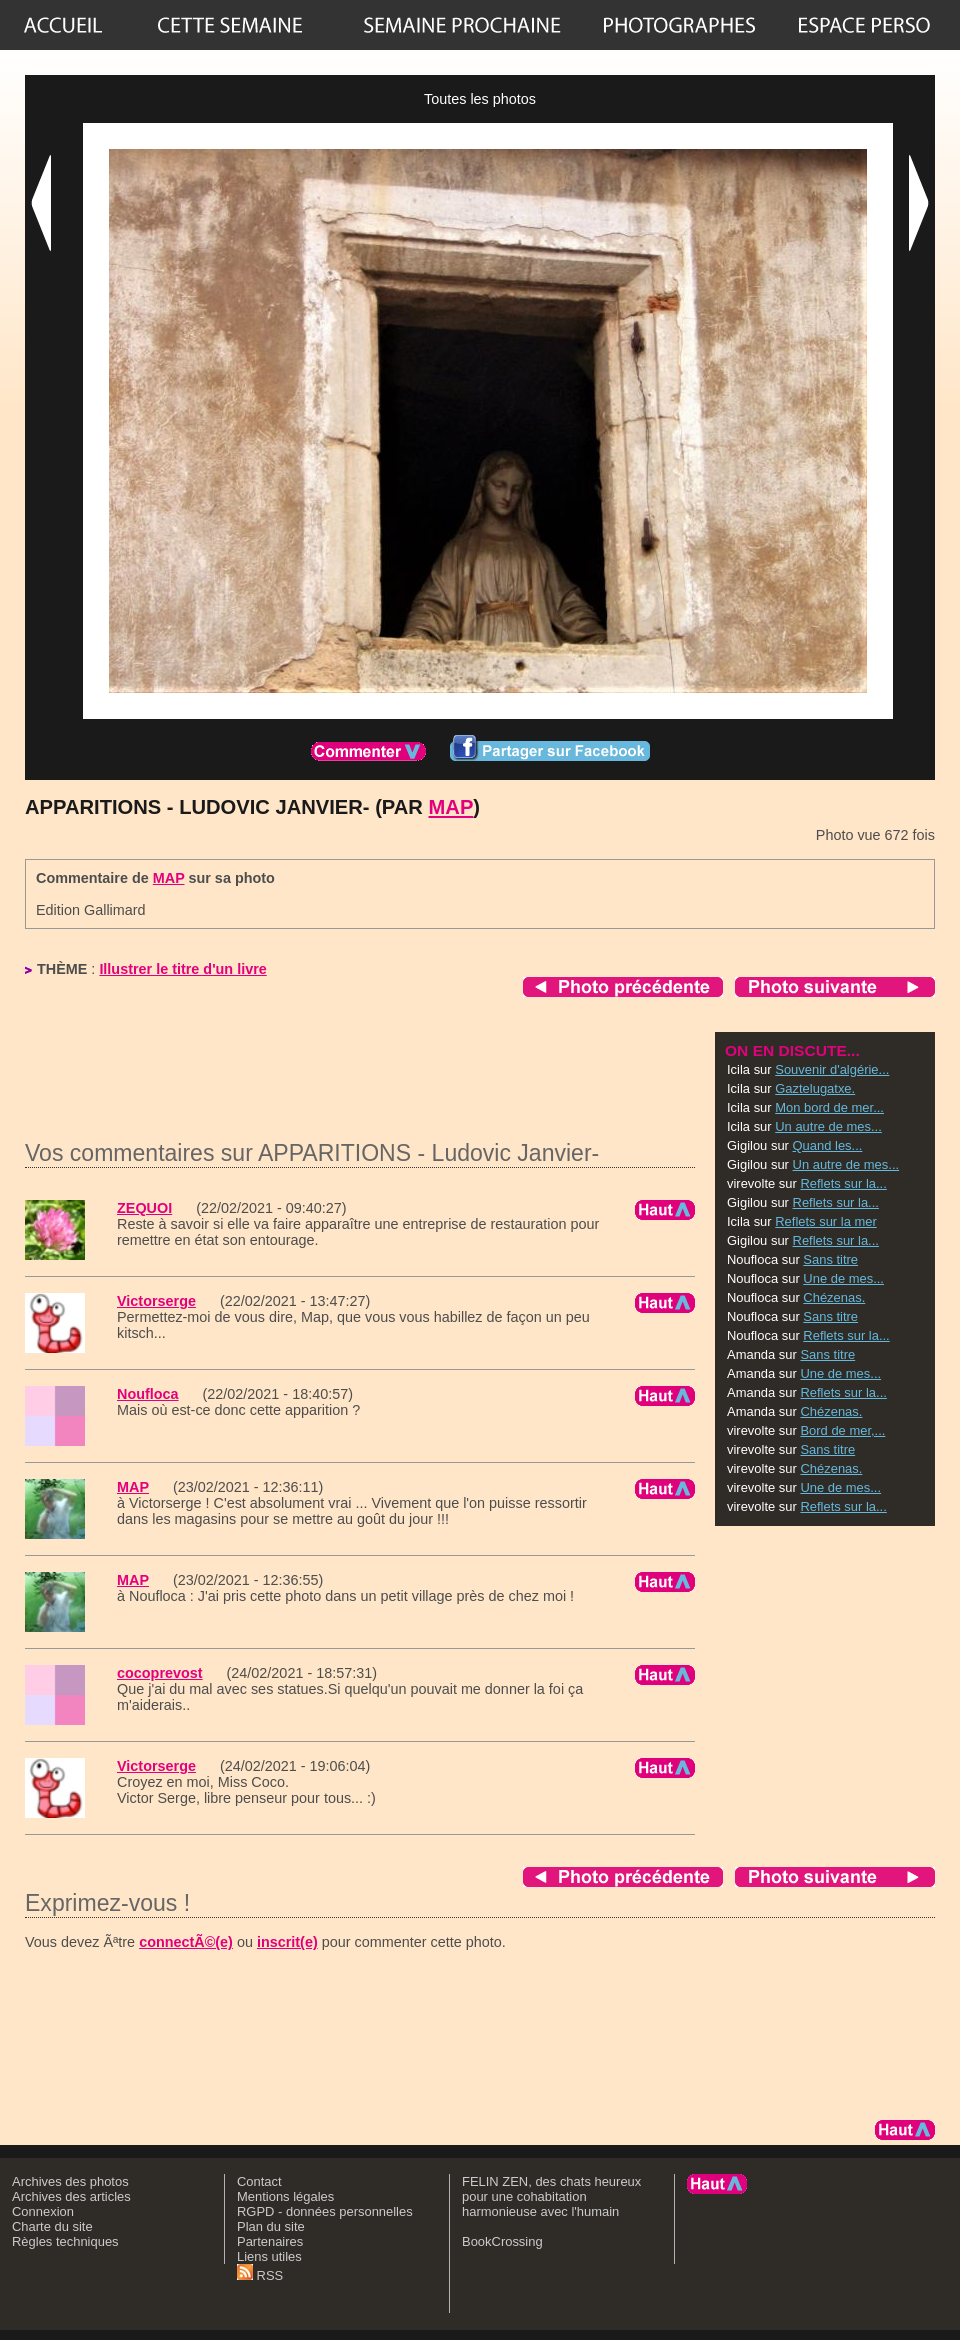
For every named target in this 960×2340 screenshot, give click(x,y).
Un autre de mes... (828, 1126)
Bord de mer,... (842, 1430)
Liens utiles (269, 2256)
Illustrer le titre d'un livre (182, 969)
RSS (260, 2275)
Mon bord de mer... (829, 1107)
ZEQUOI (144, 1208)
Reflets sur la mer (826, 1221)
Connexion (43, 2211)
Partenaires (270, 2241)
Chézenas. (834, 1297)
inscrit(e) (287, 1942)
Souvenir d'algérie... (832, 1069)
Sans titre (830, 1259)
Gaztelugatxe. (815, 1088)
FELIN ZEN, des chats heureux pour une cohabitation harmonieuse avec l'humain (551, 2196)
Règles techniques (65, 2241)
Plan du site (271, 2226)
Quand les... (828, 1145)
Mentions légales (285, 2196)
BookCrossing (502, 2241)
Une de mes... (843, 1278)
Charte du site (52, 2226)
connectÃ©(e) (186, 1942)
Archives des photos (70, 2181)
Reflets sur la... (843, 1183)
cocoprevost (160, 1673)
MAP (451, 807)
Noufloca (148, 1394)
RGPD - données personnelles (325, 2211)
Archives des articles (71, 2196)
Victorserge (156, 1301)
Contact (259, 2181)
